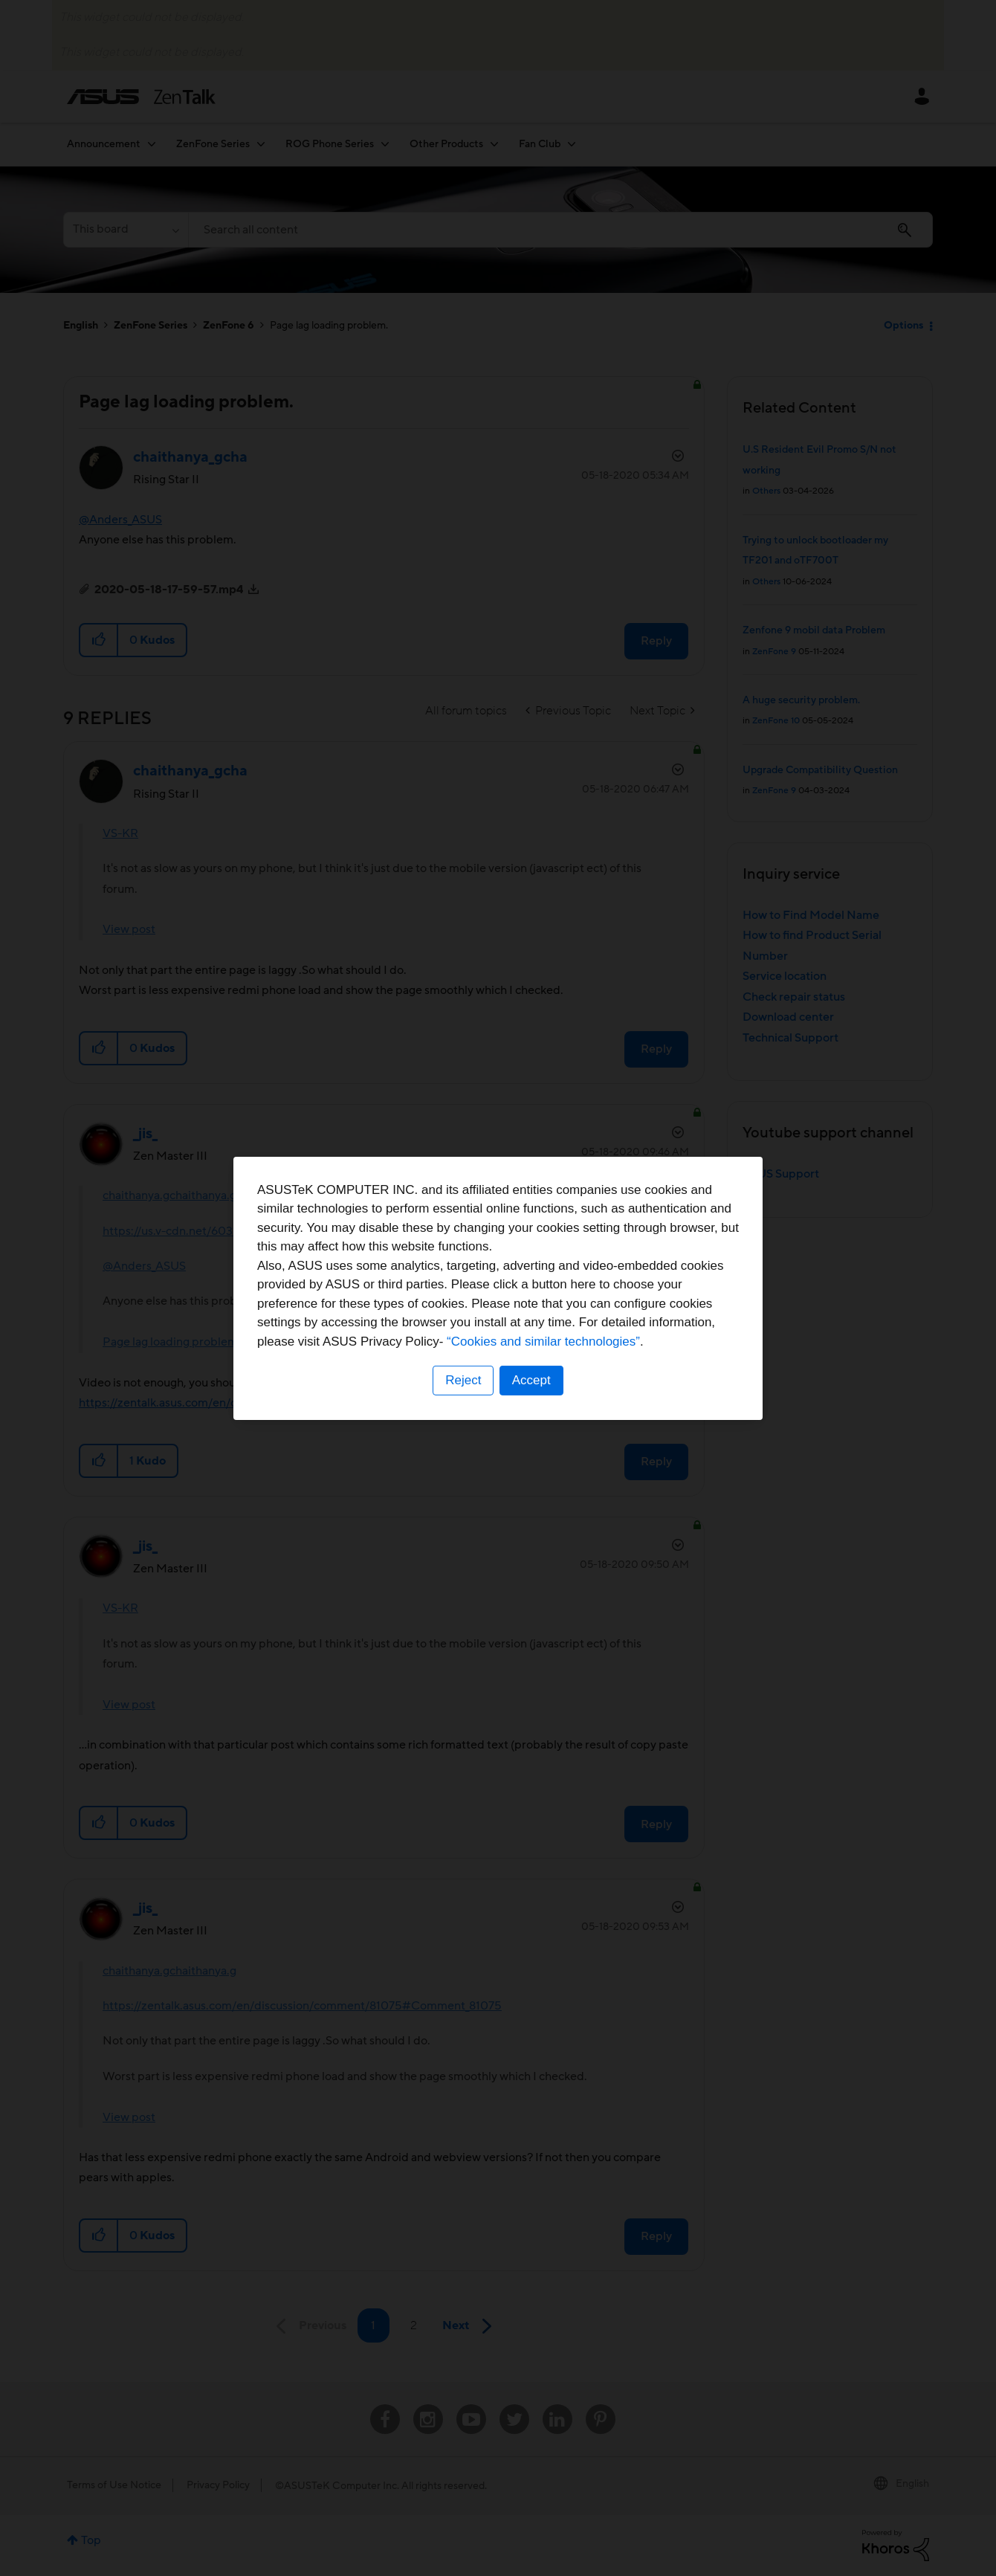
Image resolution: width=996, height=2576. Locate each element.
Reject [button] (463, 1380)
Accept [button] (531, 1380)
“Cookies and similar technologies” (543, 1341)
